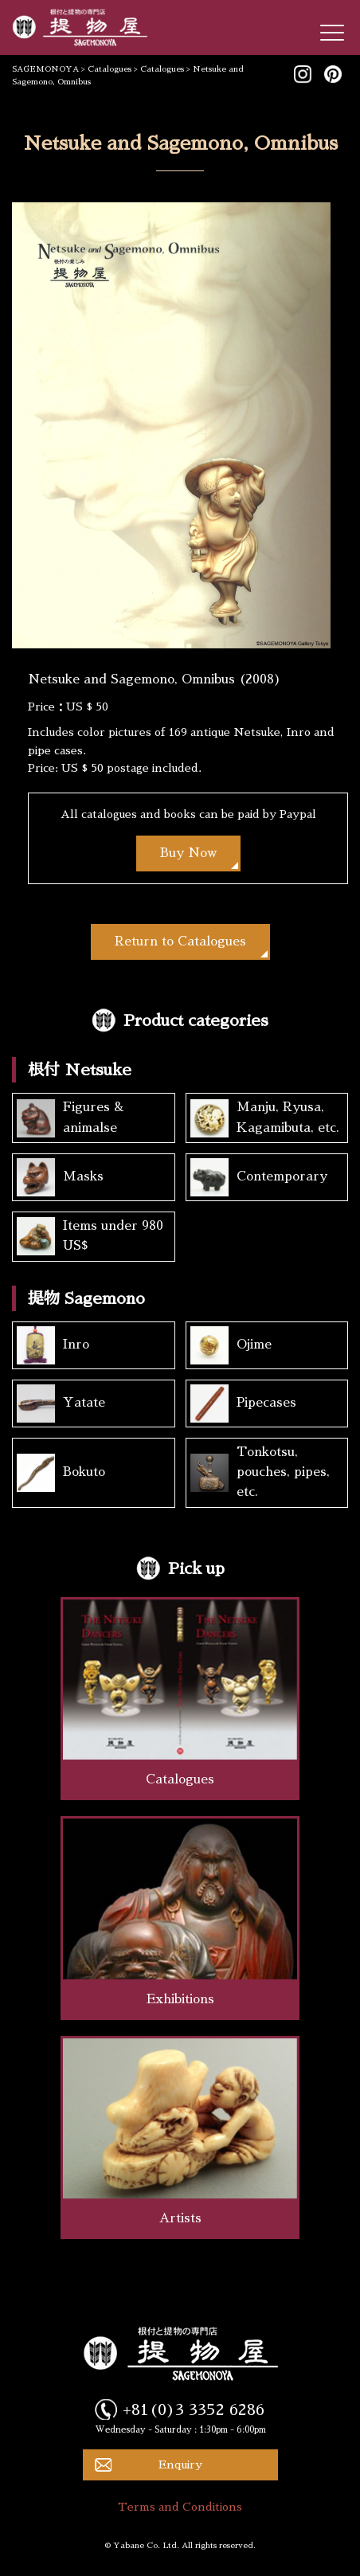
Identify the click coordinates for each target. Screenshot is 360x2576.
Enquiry (180, 2464)
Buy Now (188, 853)
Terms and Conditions (180, 2506)
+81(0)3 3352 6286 (193, 2409)
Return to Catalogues (180, 941)
